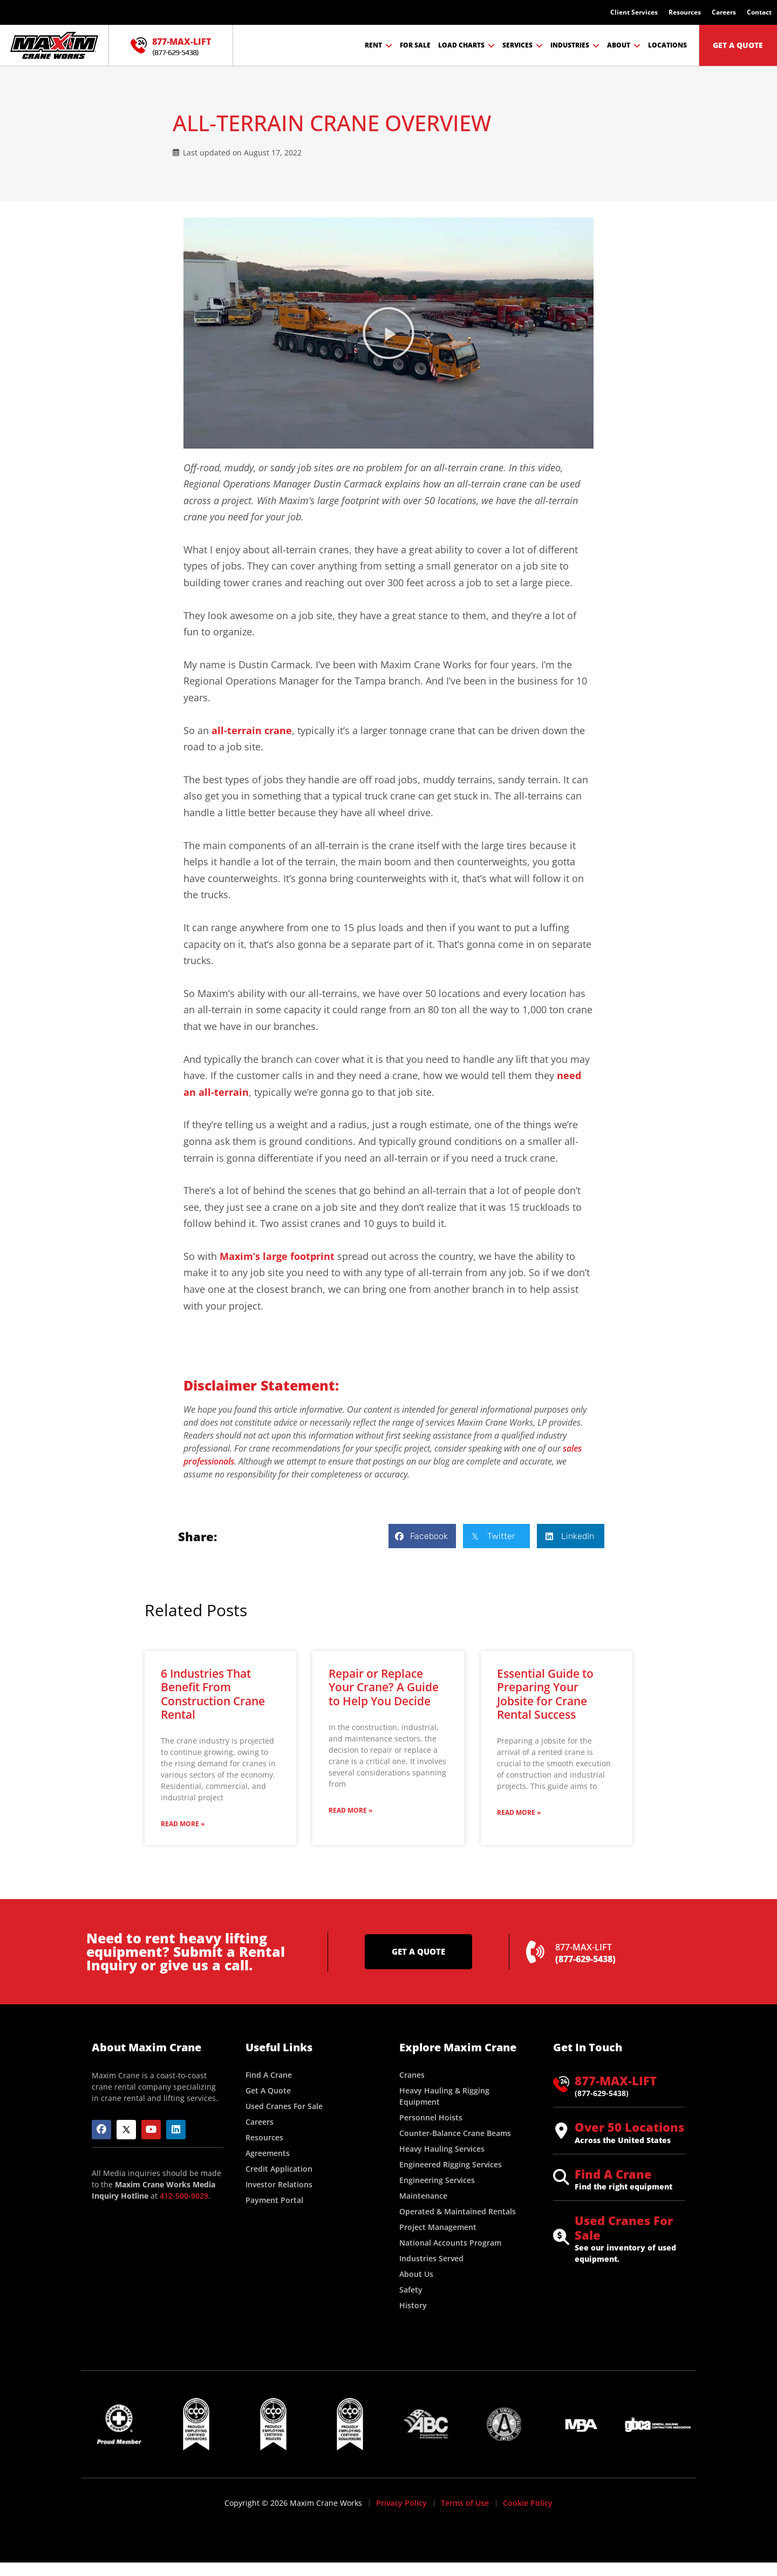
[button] (388, 333)
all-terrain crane (252, 730)
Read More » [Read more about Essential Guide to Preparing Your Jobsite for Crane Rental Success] (519, 1812)
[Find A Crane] (561, 2177)
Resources (685, 12)
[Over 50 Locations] (561, 2131)
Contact (759, 12)
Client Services (634, 12)
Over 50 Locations (629, 2127)
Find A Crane (613, 2174)
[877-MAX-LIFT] (139, 45)
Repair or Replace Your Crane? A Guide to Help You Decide (384, 1687)
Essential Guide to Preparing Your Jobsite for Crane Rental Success (545, 1694)
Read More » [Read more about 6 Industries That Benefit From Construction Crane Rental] (183, 1823)
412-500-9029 (184, 2196)
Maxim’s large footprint (277, 1256)
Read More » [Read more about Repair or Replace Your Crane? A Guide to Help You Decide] (350, 1810)
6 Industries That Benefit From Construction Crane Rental (213, 1694)
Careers (724, 12)
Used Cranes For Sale (624, 2227)
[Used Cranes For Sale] (561, 2237)
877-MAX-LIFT (181, 42)
